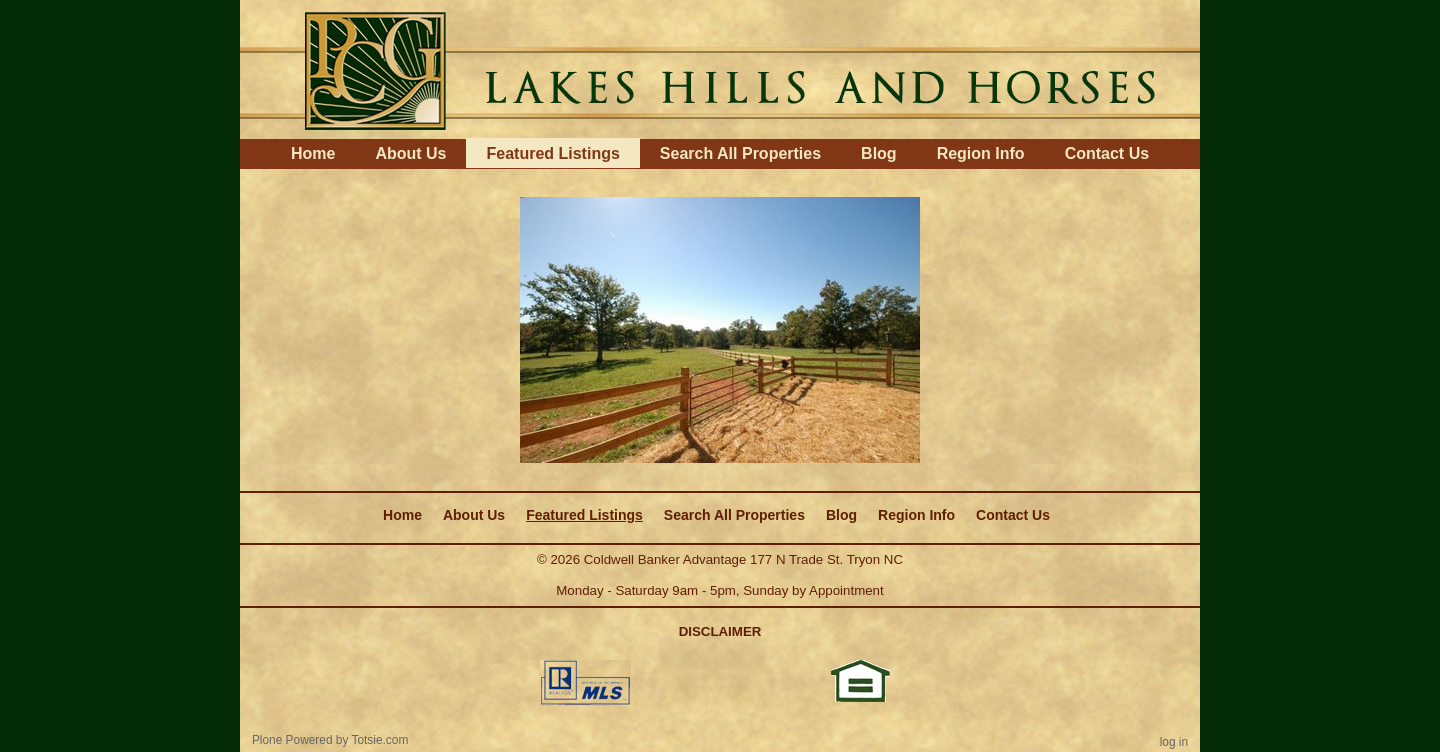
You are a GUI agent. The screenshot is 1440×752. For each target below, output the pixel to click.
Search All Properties (740, 153)
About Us (410, 153)
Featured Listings (552, 153)
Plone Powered (292, 740)
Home (313, 153)
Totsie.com (380, 740)
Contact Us (1107, 153)
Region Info (981, 153)
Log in (1174, 742)
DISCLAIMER (720, 631)
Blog (879, 153)
